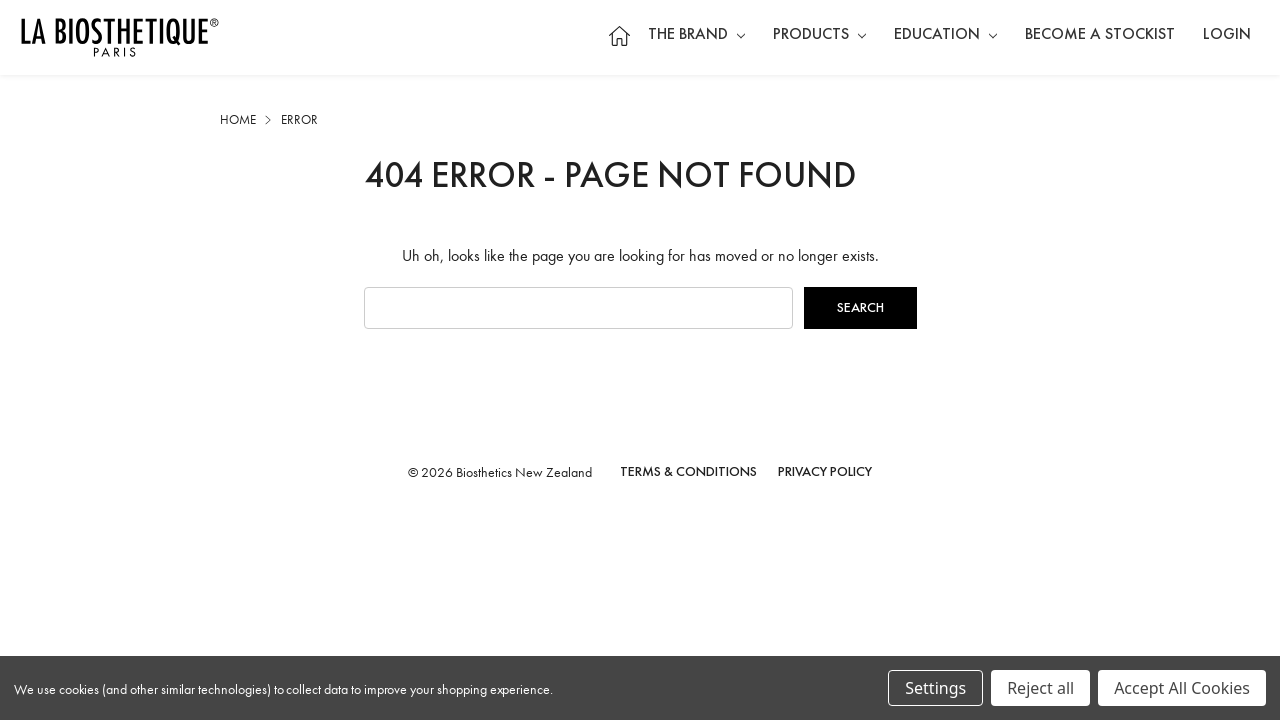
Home (619, 35)
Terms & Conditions (688, 472)
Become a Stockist (1100, 35)
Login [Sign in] (1227, 35)
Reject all (1040, 688)
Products (819, 35)
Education (945, 35)
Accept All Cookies (1182, 688)
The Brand (696, 35)
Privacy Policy (825, 472)
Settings (935, 688)
